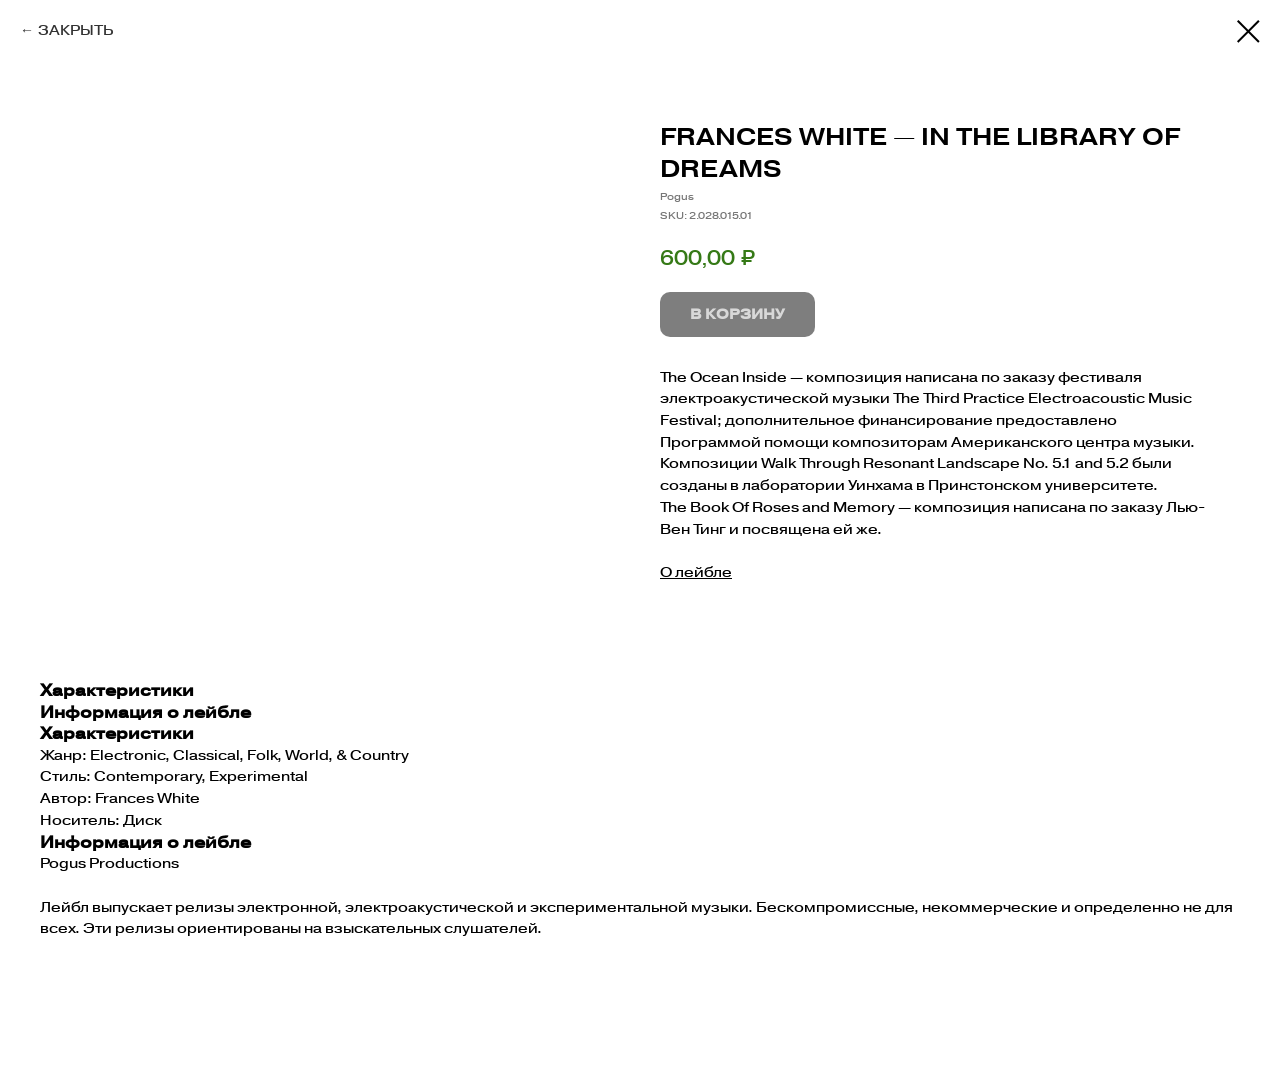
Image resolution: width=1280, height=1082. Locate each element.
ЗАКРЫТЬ (75, 30)
